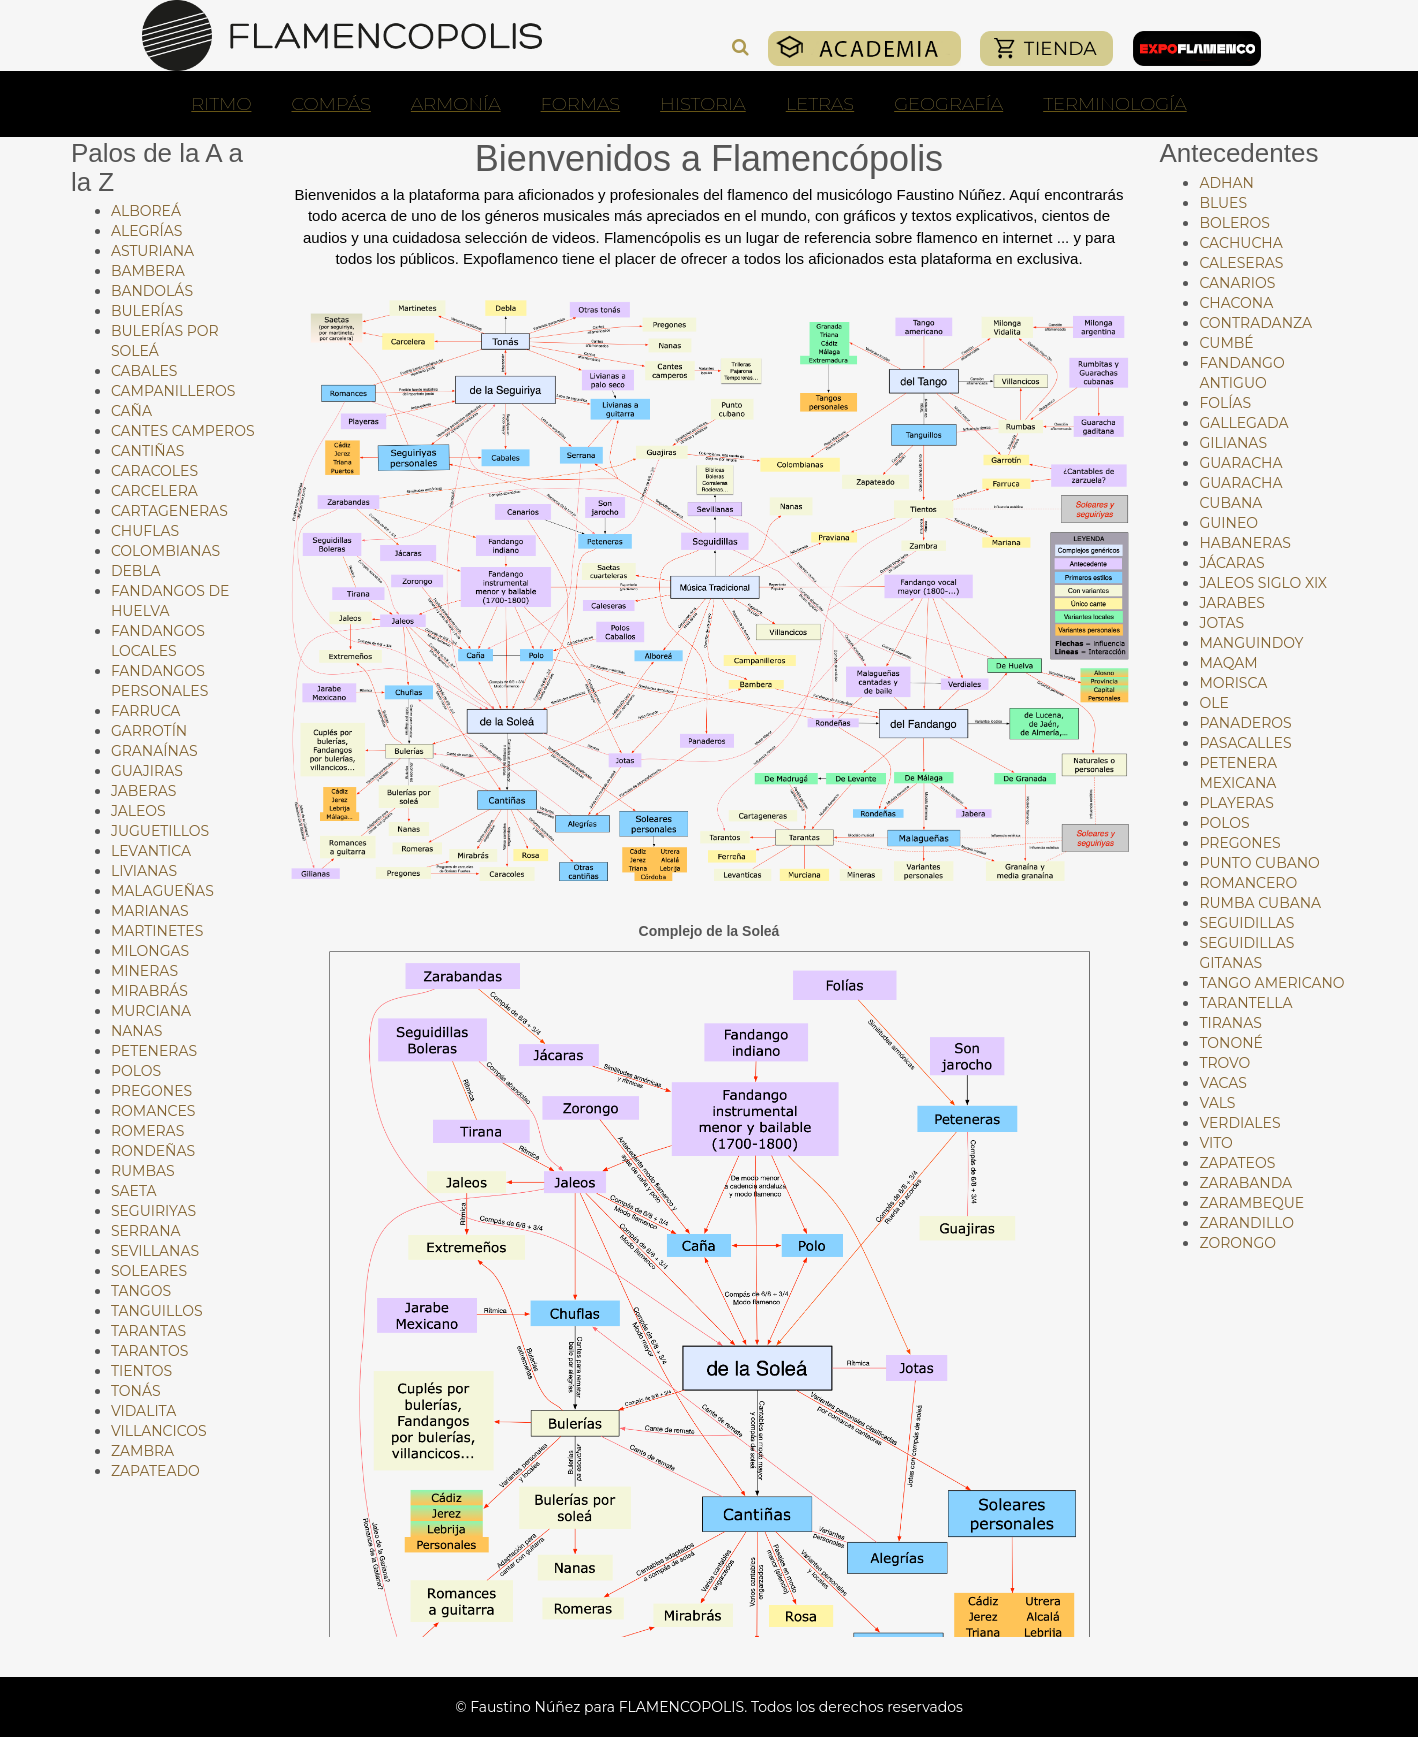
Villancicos (159, 1431)
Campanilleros (173, 391)
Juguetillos (160, 831)
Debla (136, 571)
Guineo (1228, 523)
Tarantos (149, 1351)
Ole (1213, 703)
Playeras (1236, 803)
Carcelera (154, 491)
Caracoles (154, 471)
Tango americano (1271, 983)
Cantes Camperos (183, 431)
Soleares (149, 1271)
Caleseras (1241, 263)
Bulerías (147, 311)
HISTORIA (703, 104)
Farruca (146, 711)
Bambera (148, 271)
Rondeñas (153, 1151)
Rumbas (143, 1171)
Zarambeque (1251, 1203)
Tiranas (1230, 1023)
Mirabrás (149, 991)
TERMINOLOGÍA (1115, 104)
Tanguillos (157, 1311)
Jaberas (144, 791)
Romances (153, 1111)
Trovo (1224, 1063)
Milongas (150, 951)
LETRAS (820, 104)
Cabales (144, 371)
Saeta (134, 1191)
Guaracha (1240, 463)
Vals (1217, 1103)
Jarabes (1232, 603)
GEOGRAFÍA (948, 104)
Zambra (142, 1451)
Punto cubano (1259, 863)
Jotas (1221, 623)
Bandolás (152, 291)
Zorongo (1237, 1243)
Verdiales (1239, 1123)
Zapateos (1237, 1163)
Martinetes (157, 931)
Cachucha (1240, 243)
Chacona (1236, 303)
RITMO (221, 104)
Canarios (1237, 283)
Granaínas (154, 751)
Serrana (146, 1231)
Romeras (147, 1131)
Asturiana (152, 251)
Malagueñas (162, 891)
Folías (1225, 403)
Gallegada (1243, 423)
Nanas (136, 1031)
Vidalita (143, 1411)
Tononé (1231, 1043)
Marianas (150, 911)
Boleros (1234, 223)
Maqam (1228, 663)
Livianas (144, 871)
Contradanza (1255, 323)
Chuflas (145, 531)
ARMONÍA (456, 104)
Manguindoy (1251, 643)
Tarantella (1245, 1003)
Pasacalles (1245, 743)
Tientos (141, 1371)
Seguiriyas (153, 1211)
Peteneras (154, 1051)
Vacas (1223, 1083)
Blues (1223, 203)
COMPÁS (330, 104)
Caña (131, 411)
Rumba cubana (1260, 903)
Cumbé (1226, 343)
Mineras (144, 971)
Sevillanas (155, 1251)
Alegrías (146, 231)
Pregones (151, 1091)
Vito (1215, 1143)
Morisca (1233, 683)
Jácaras (1231, 563)
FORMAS (581, 104)
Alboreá (146, 211)
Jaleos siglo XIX (1263, 583)
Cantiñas (147, 451)
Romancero (1248, 883)
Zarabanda (1245, 1183)
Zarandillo (1246, 1223)
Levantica (151, 851)
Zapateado (155, 1471)
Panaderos (1245, 723)
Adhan (1226, 183)
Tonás (136, 1391)
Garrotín (149, 731)
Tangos (141, 1291)
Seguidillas (1246, 923)
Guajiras (147, 771)
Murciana (151, 1011)
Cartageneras (169, 511)
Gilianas (1233, 443)
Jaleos (138, 811)
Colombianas (165, 551)
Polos (136, 1071)
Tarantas (148, 1331)
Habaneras (1244, 543)
